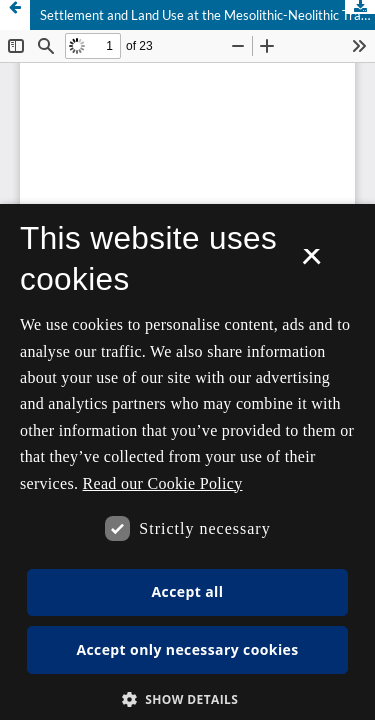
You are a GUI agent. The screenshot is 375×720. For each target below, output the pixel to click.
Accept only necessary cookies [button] (187, 649)
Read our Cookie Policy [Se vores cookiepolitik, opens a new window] (163, 483)
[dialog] (187, 462)
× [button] (311, 263)
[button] (188, 699)
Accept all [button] (188, 591)
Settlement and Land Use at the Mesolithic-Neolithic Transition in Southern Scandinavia (207, 15)
